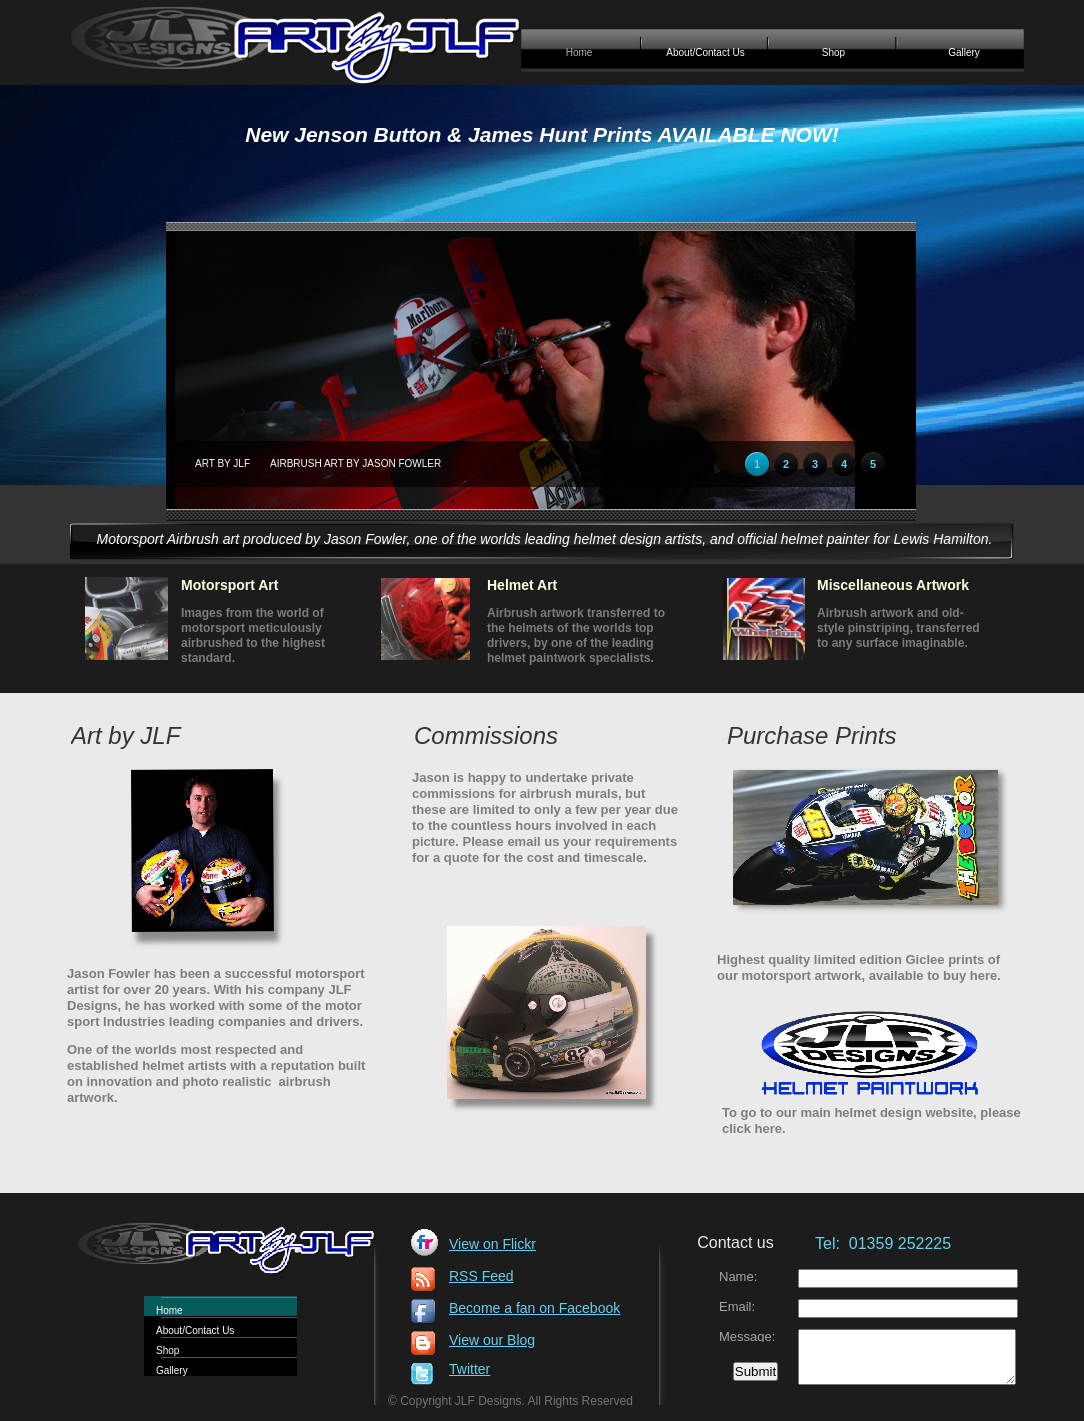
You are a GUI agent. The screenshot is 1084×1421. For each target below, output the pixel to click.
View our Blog (492, 1340)
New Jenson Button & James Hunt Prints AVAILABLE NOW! (541, 134)
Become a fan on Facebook (534, 1308)
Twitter (469, 1369)
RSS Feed (481, 1276)
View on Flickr (492, 1244)
